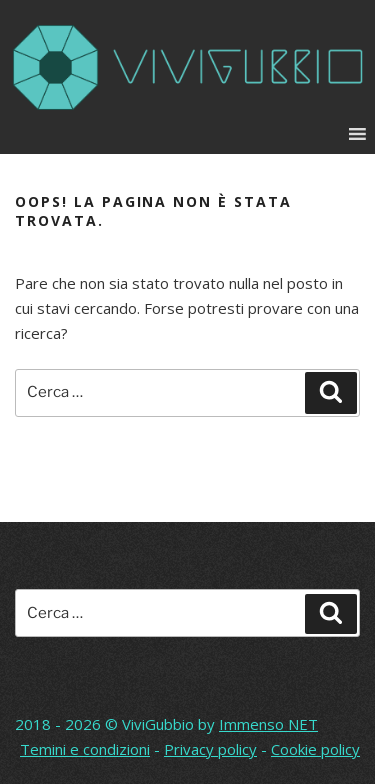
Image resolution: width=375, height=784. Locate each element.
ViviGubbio (158, 724)
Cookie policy (315, 749)
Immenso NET (268, 724)
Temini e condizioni (85, 749)
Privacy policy (210, 749)
